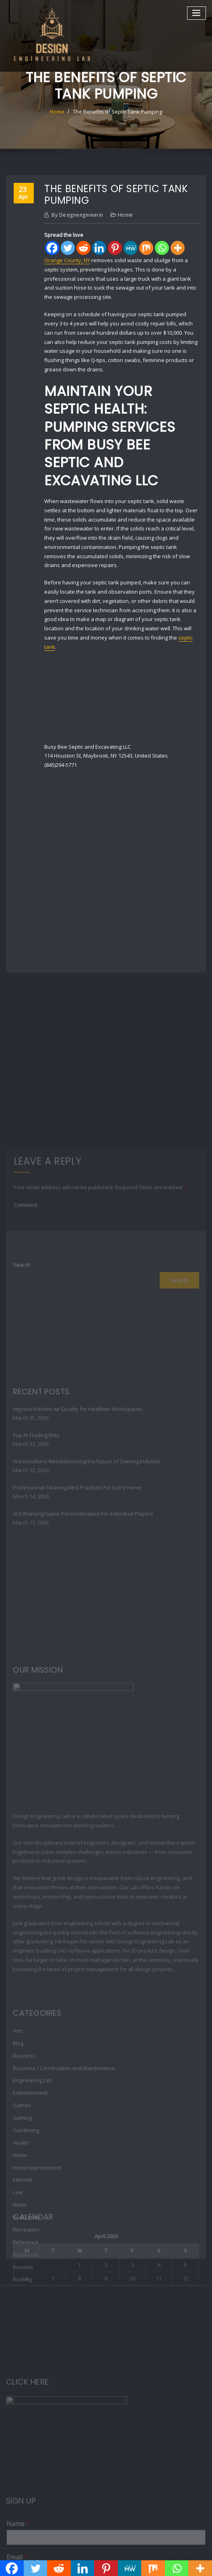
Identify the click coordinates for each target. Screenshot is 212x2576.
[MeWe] (130, 248)
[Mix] (146, 248)
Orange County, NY (67, 260)
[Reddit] (83, 248)
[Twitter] (68, 248)
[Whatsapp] (162, 248)
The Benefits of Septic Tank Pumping (117, 111)
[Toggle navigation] (196, 13)
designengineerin (77, 214)
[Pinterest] (115, 248)
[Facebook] (52, 248)
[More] (178, 248)
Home (57, 111)
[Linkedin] (99, 248)
